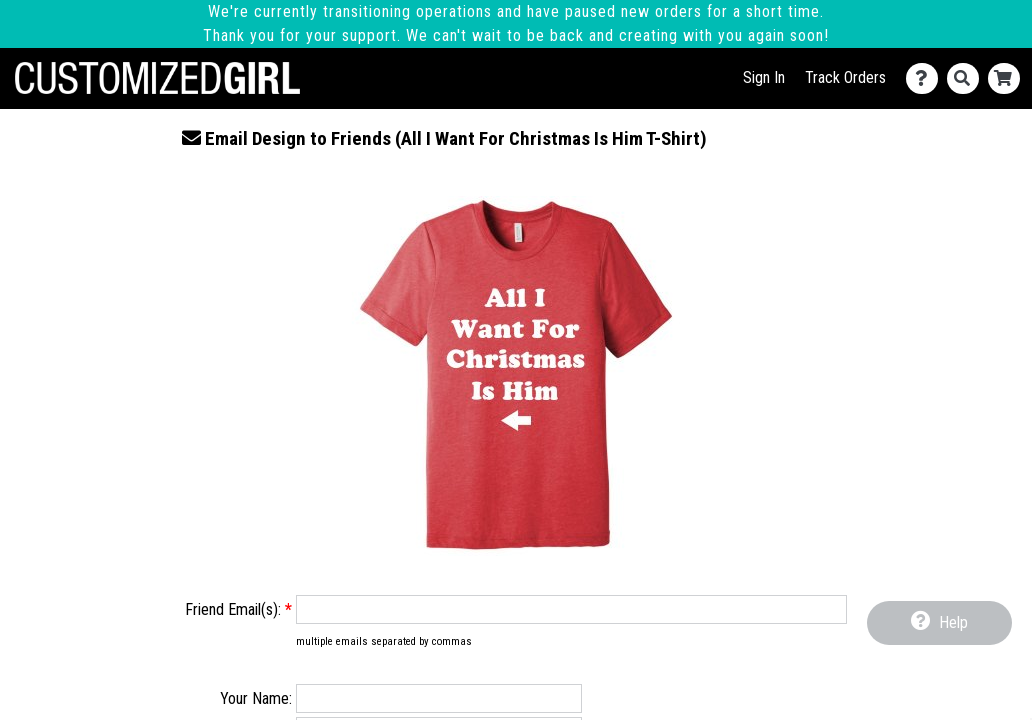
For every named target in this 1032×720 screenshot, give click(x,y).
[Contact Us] (926, 78)
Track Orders (845, 77)
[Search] (967, 78)
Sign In (764, 77)
